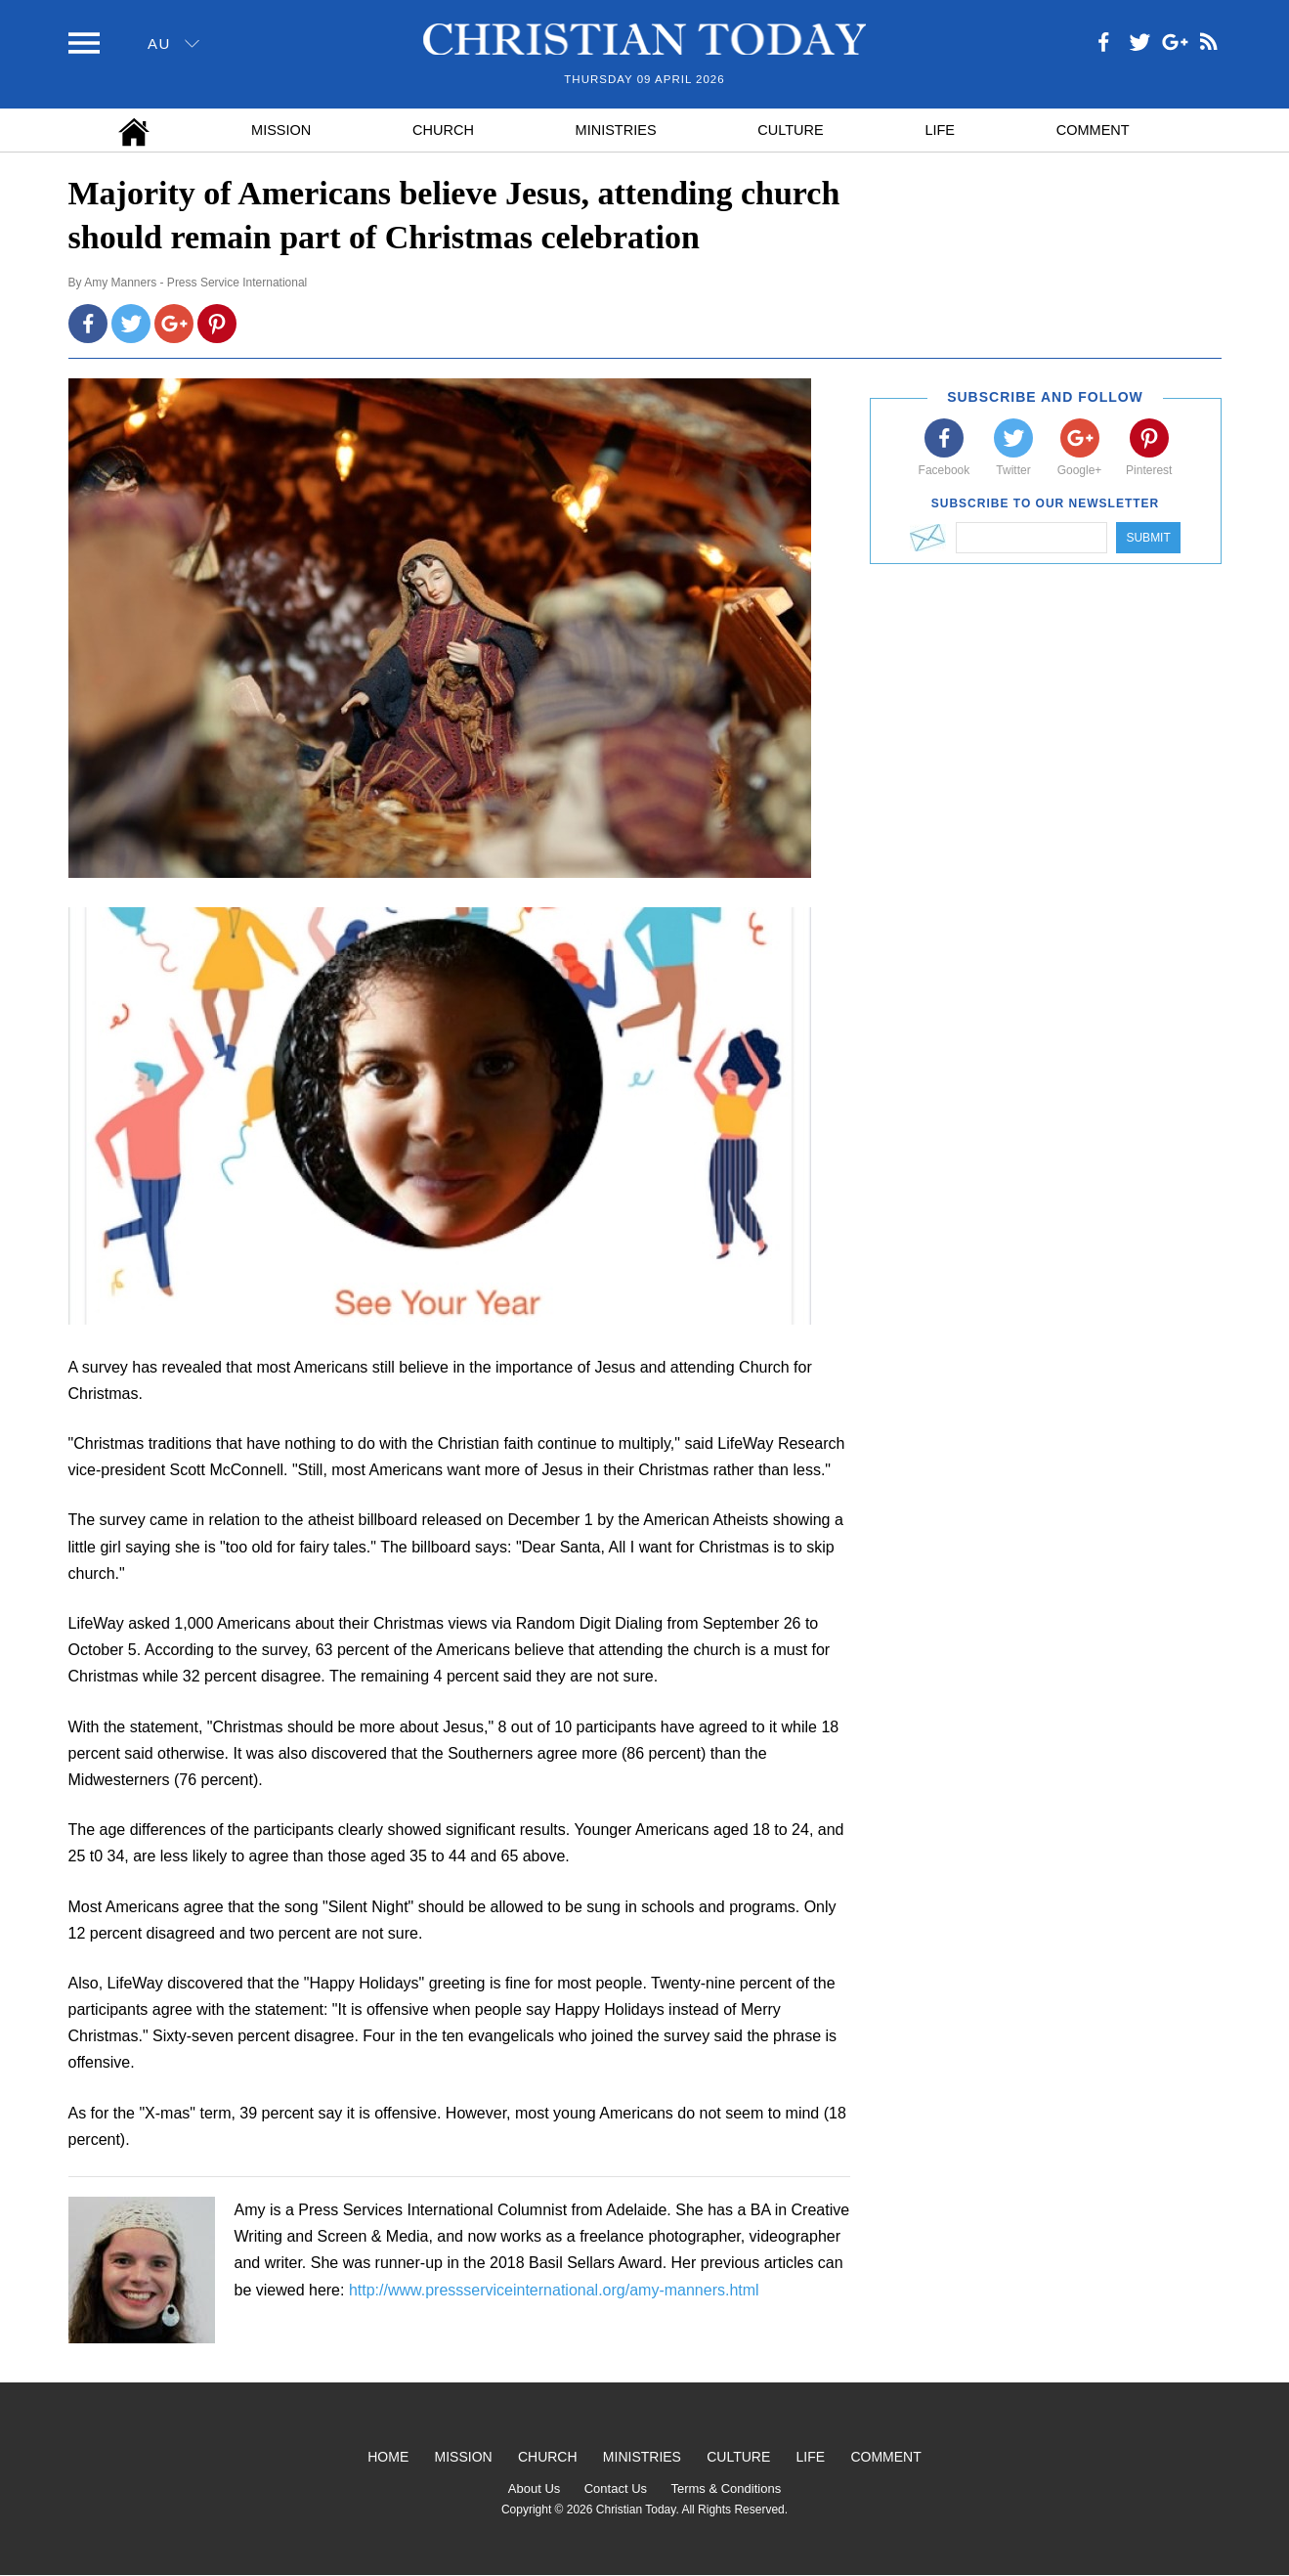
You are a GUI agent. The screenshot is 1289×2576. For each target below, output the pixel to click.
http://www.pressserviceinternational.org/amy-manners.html (554, 2290)
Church (443, 130)
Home (387, 2457)
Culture (790, 130)
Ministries (616, 130)
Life (939, 130)
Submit (1148, 538)
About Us (534, 2488)
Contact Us (615, 2488)
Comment (1093, 130)
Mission (281, 130)
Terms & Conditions (725, 2488)
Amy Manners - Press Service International (195, 282)
